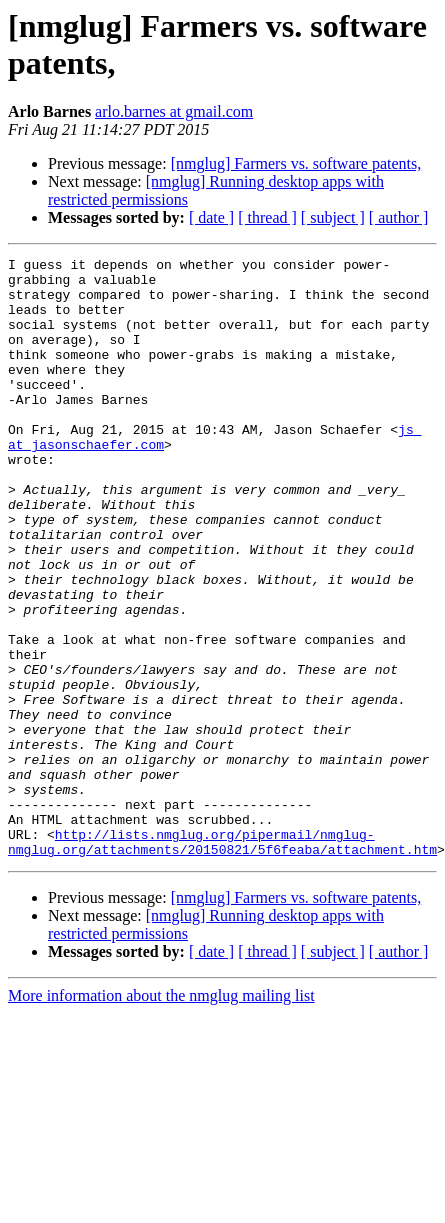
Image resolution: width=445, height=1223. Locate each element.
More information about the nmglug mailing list (161, 1115)
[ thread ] (267, 217)
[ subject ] (333, 217)
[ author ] (399, 217)
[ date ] (211, 217)
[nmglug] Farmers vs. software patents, (296, 163)
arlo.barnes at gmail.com (174, 111)
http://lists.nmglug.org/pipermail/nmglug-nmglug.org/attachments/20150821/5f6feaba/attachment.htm (222, 960)
